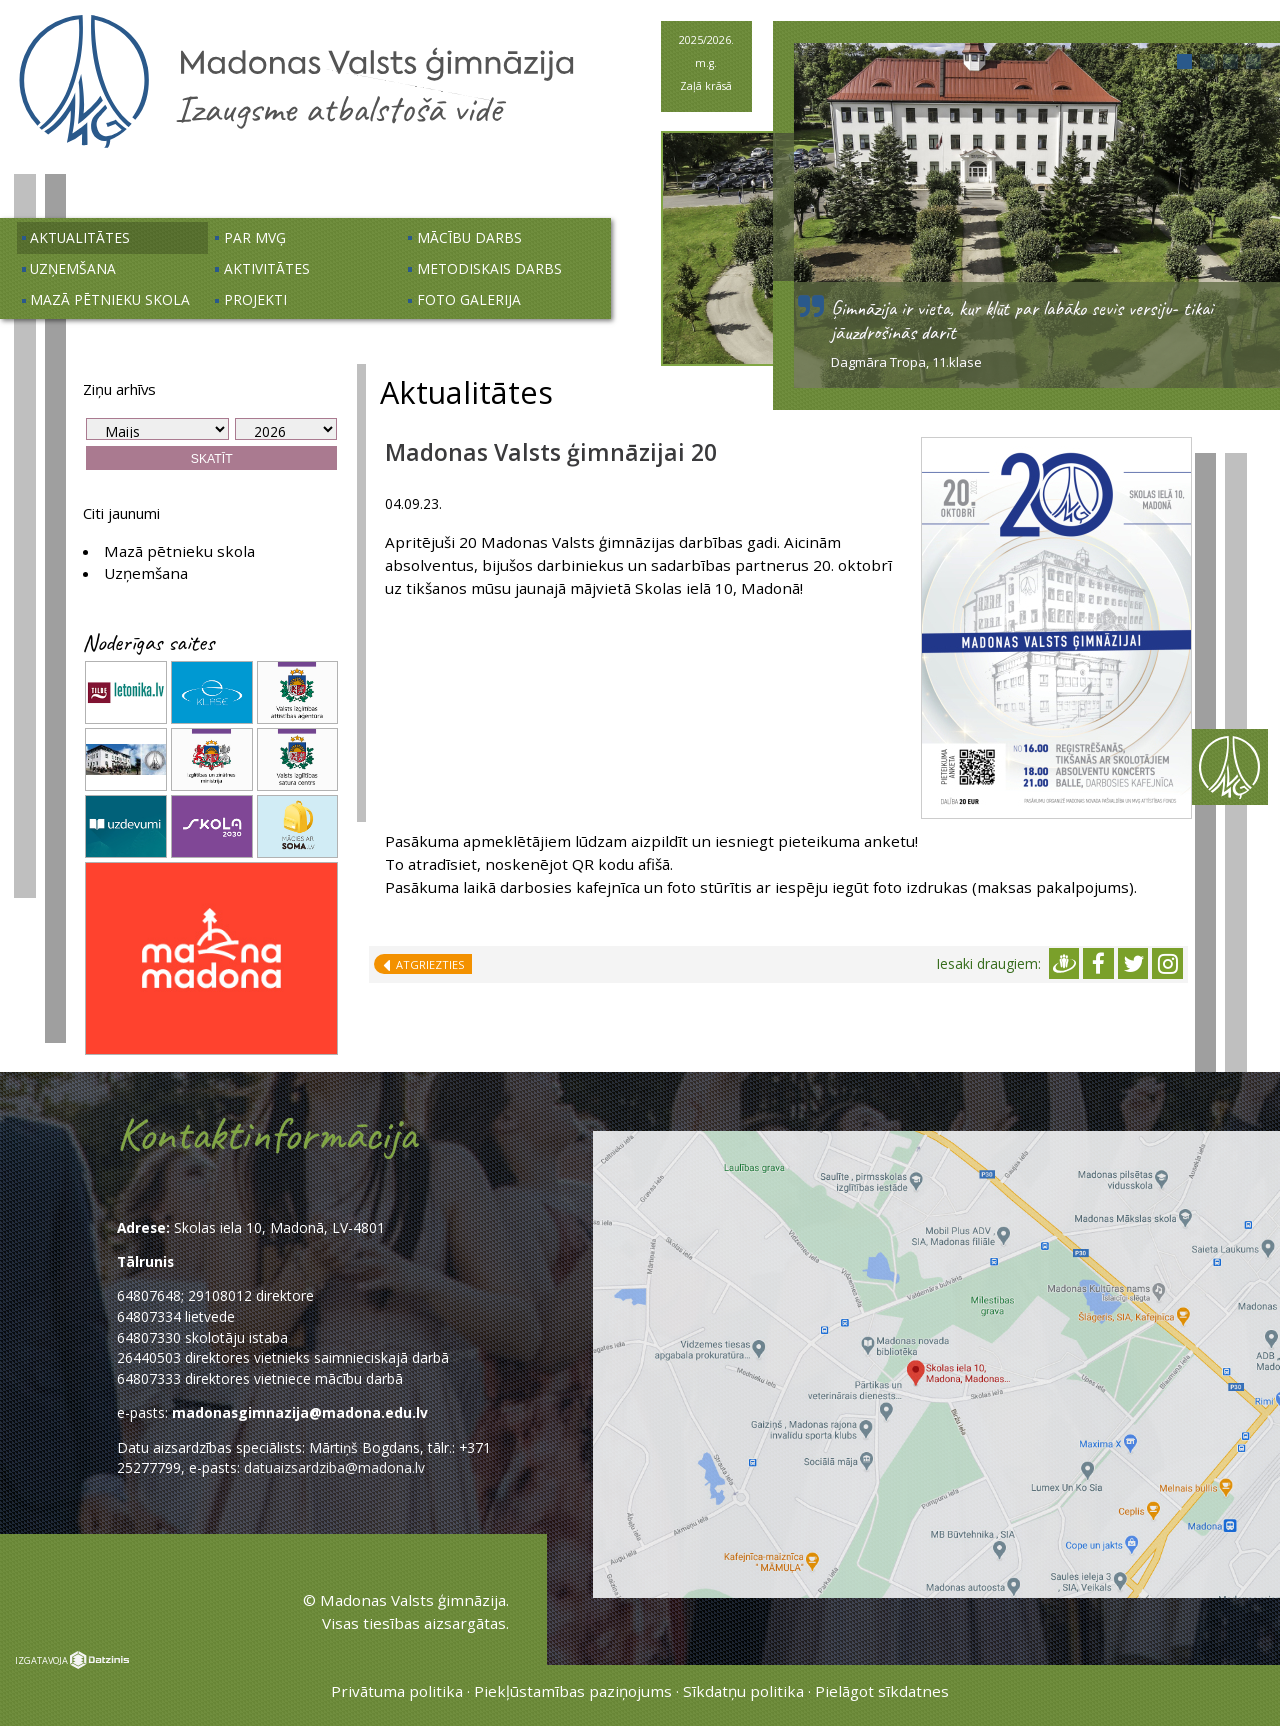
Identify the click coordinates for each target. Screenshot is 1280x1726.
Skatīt (212, 459)
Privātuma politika (397, 1691)
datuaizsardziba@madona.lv (334, 1467)
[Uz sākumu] (296, 146)
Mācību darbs (469, 237)
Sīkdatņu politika (743, 1691)
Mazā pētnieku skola (110, 299)
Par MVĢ (255, 237)
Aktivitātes (267, 268)
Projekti (255, 299)
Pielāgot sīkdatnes (882, 1691)
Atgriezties (427, 964)
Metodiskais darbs (489, 268)
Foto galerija (469, 299)
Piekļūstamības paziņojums (573, 1691)
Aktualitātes (80, 237)
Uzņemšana (73, 268)
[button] (1184, 61)
